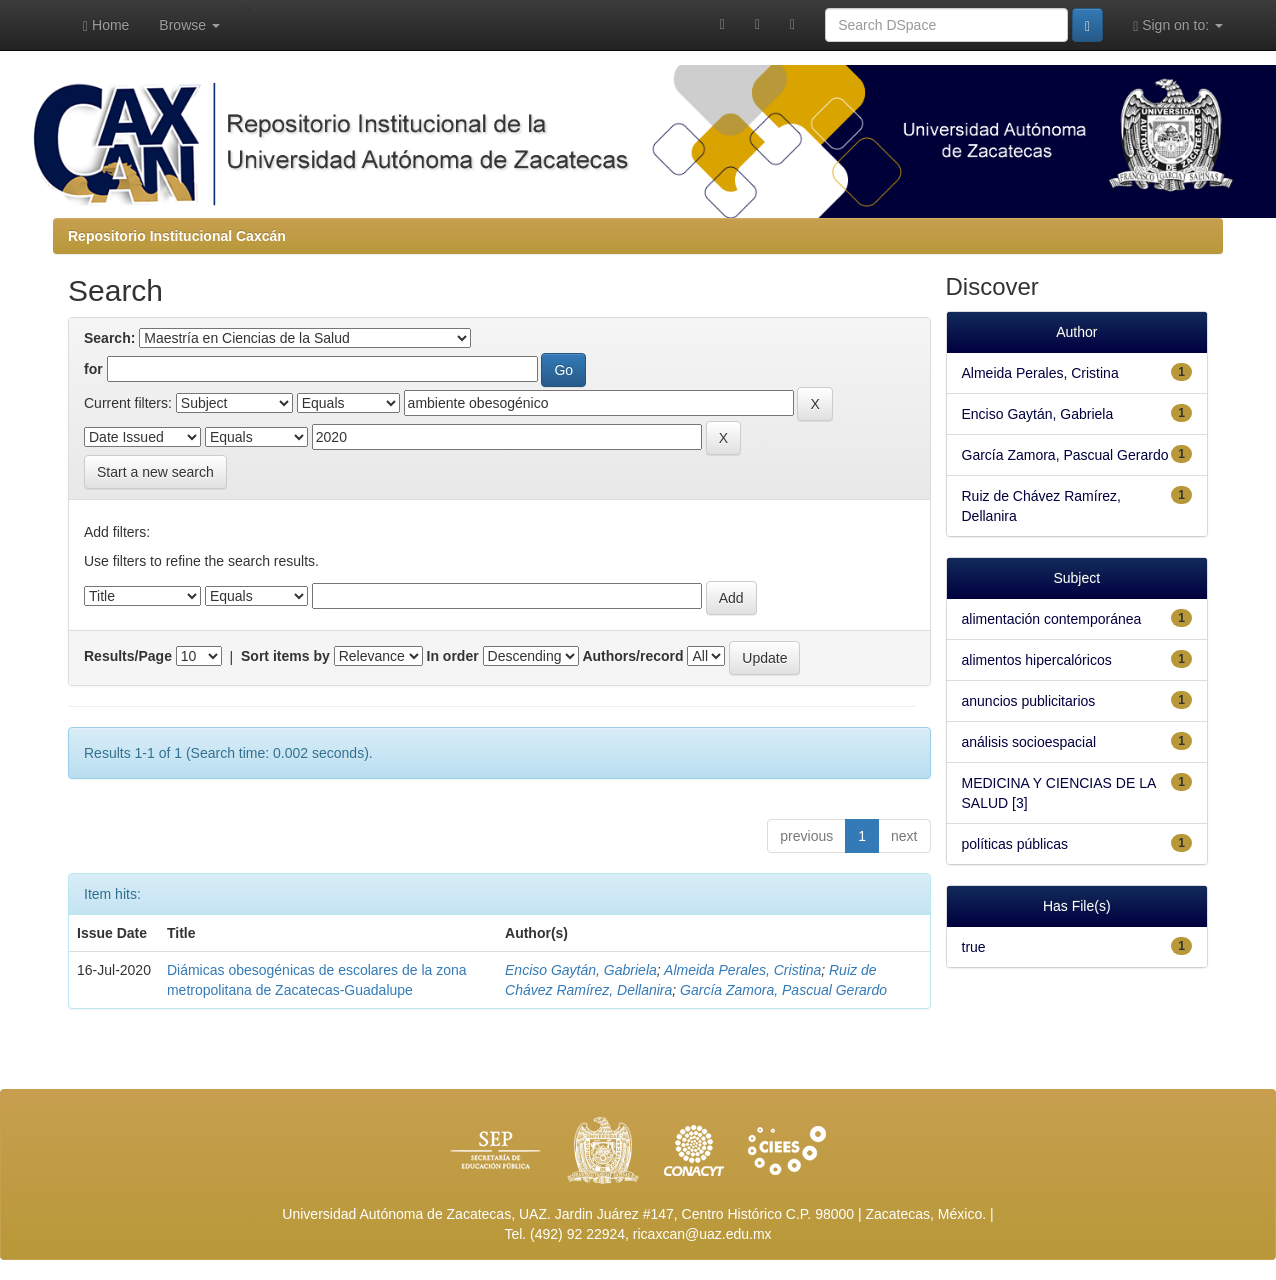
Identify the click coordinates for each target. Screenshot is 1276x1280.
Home (106, 25)
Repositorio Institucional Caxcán (177, 236)
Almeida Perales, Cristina (742, 970)
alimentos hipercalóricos (1037, 660)
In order (453, 656)
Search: (109, 338)
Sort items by (285, 656)
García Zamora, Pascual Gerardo (783, 990)
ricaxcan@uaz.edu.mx (702, 1234)
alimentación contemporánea (1052, 619)
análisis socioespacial (1029, 742)
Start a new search (155, 472)
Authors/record (632, 656)
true (974, 947)
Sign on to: (1178, 25)
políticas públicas (1015, 844)
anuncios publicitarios (1029, 701)
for (93, 369)
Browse (189, 25)
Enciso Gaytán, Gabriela (581, 970)
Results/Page (128, 656)
